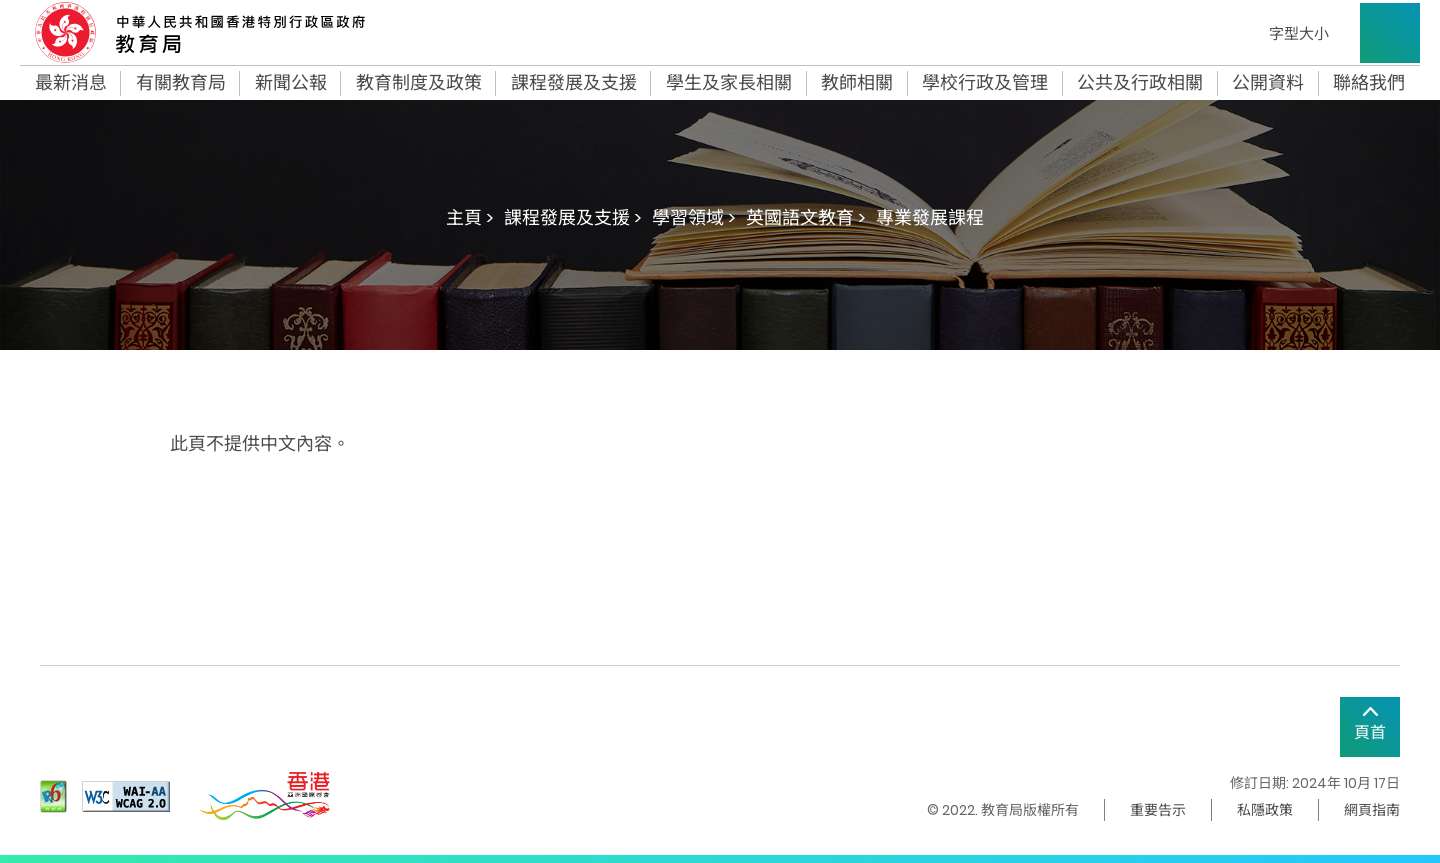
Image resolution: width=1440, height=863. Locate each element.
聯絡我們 (1369, 83)
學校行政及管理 (985, 83)
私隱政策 (1265, 810)
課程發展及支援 (574, 83)
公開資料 (1268, 83)
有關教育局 (181, 83)
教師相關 (857, 83)
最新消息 (71, 83)
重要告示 (1158, 810)
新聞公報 (291, 83)
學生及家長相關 (729, 83)
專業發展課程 (930, 217)
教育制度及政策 (419, 83)
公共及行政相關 (1140, 83)
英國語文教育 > (806, 217)
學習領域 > (694, 217)
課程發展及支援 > (573, 217)
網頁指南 (1372, 810)
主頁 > (470, 217)
